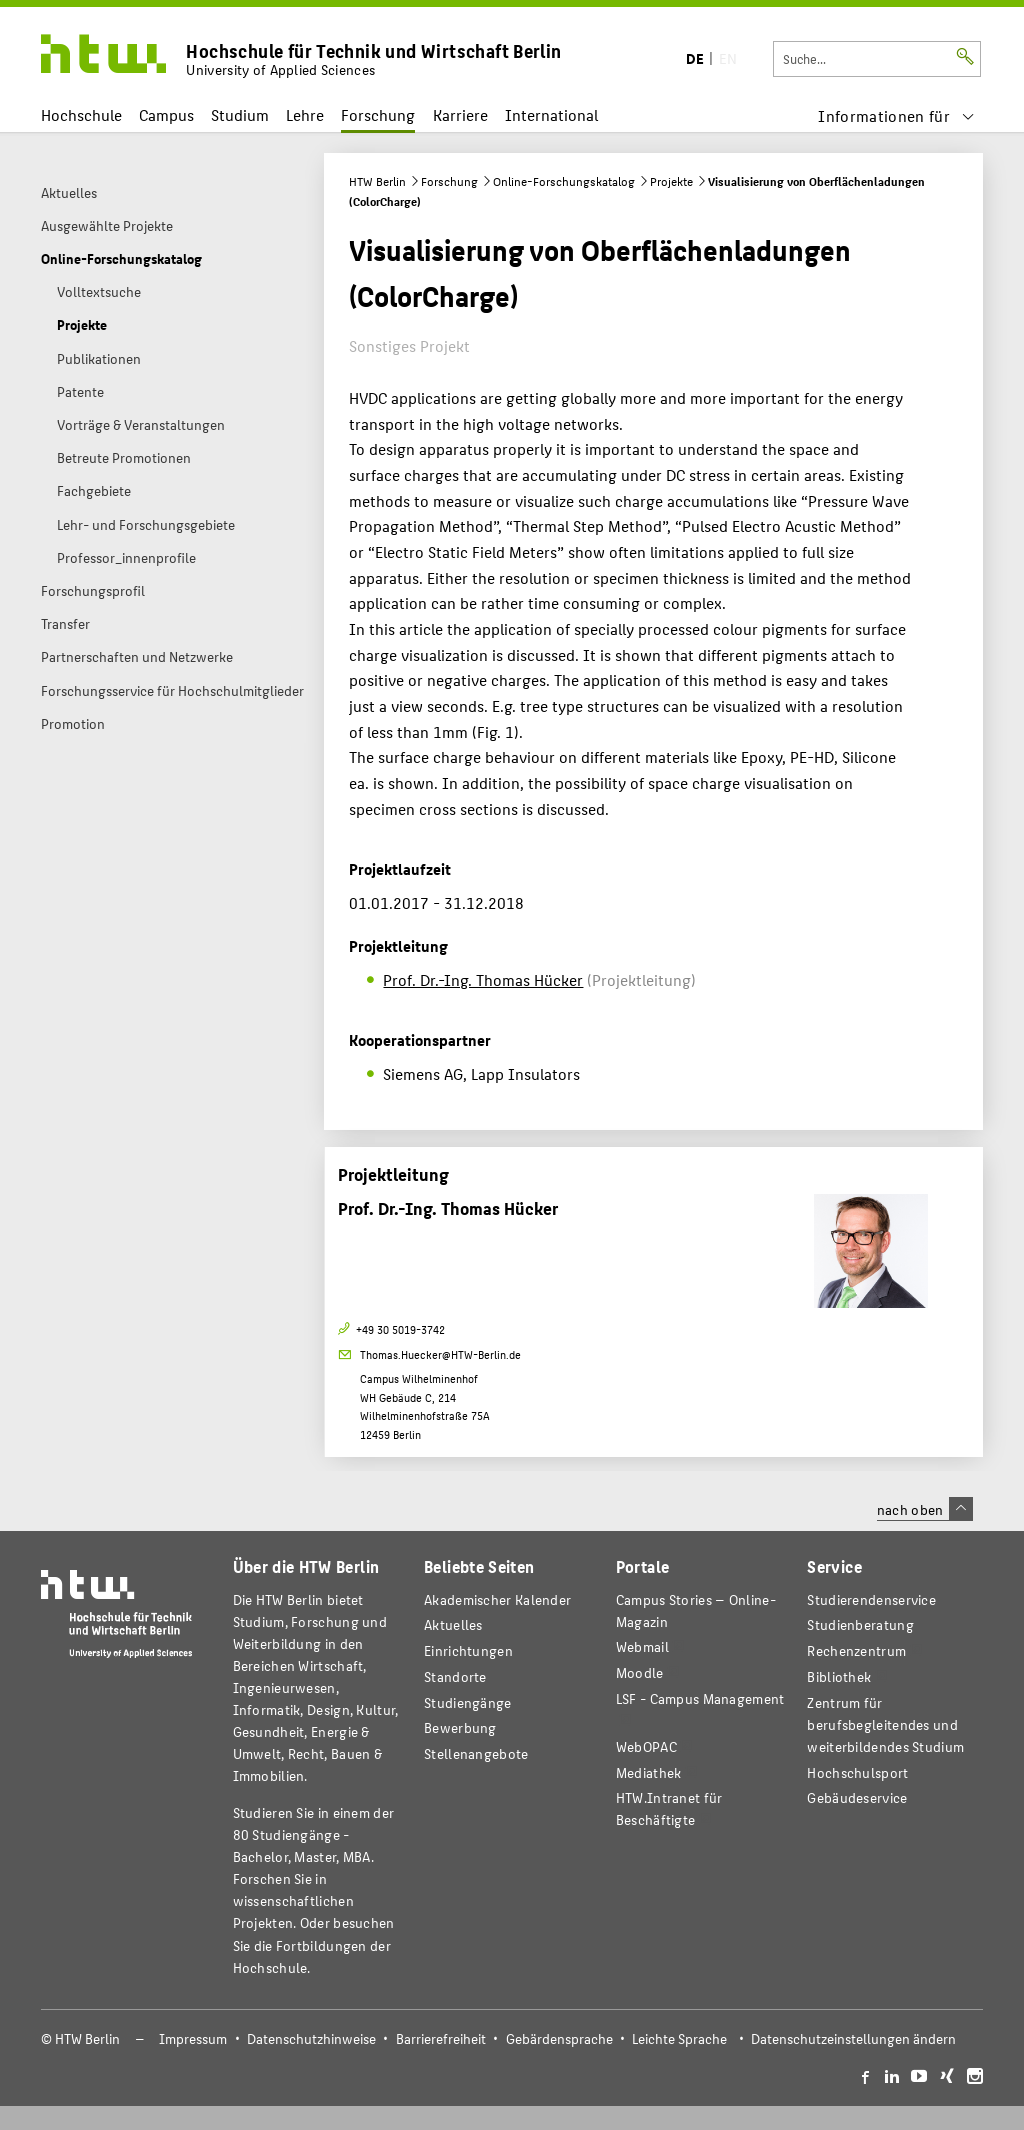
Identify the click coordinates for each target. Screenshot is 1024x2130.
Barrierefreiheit (441, 2038)
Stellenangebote (476, 1753)
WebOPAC (646, 1746)
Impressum (193, 2038)
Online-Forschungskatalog (564, 181)
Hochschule (81, 114)
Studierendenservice (871, 1599)
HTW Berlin (377, 181)
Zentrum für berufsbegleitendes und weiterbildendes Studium (885, 1724)
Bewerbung (460, 1727)
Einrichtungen (468, 1650)
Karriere (460, 114)
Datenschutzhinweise (311, 2038)
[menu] (896, 115)
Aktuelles (453, 1624)
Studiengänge (468, 1702)
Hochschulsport (857, 1772)
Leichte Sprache (679, 2038)
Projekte (671, 181)
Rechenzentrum (856, 1650)
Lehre (305, 114)
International (551, 114)
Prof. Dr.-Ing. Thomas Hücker (483, 979)
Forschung (378, 114)
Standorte (455, 1676)
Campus (166, 114)
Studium (240, 114)
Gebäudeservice (857, 1797)
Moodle (640, 1672)
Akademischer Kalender (497, 1599)
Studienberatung (860, 1624)
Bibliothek (839, 1676)
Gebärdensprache (559, 2038)
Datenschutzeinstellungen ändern (853, 2038)
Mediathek (649, 1772)
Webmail (642, 1646)
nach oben (925, 1509)
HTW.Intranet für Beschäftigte (669, 1808)
